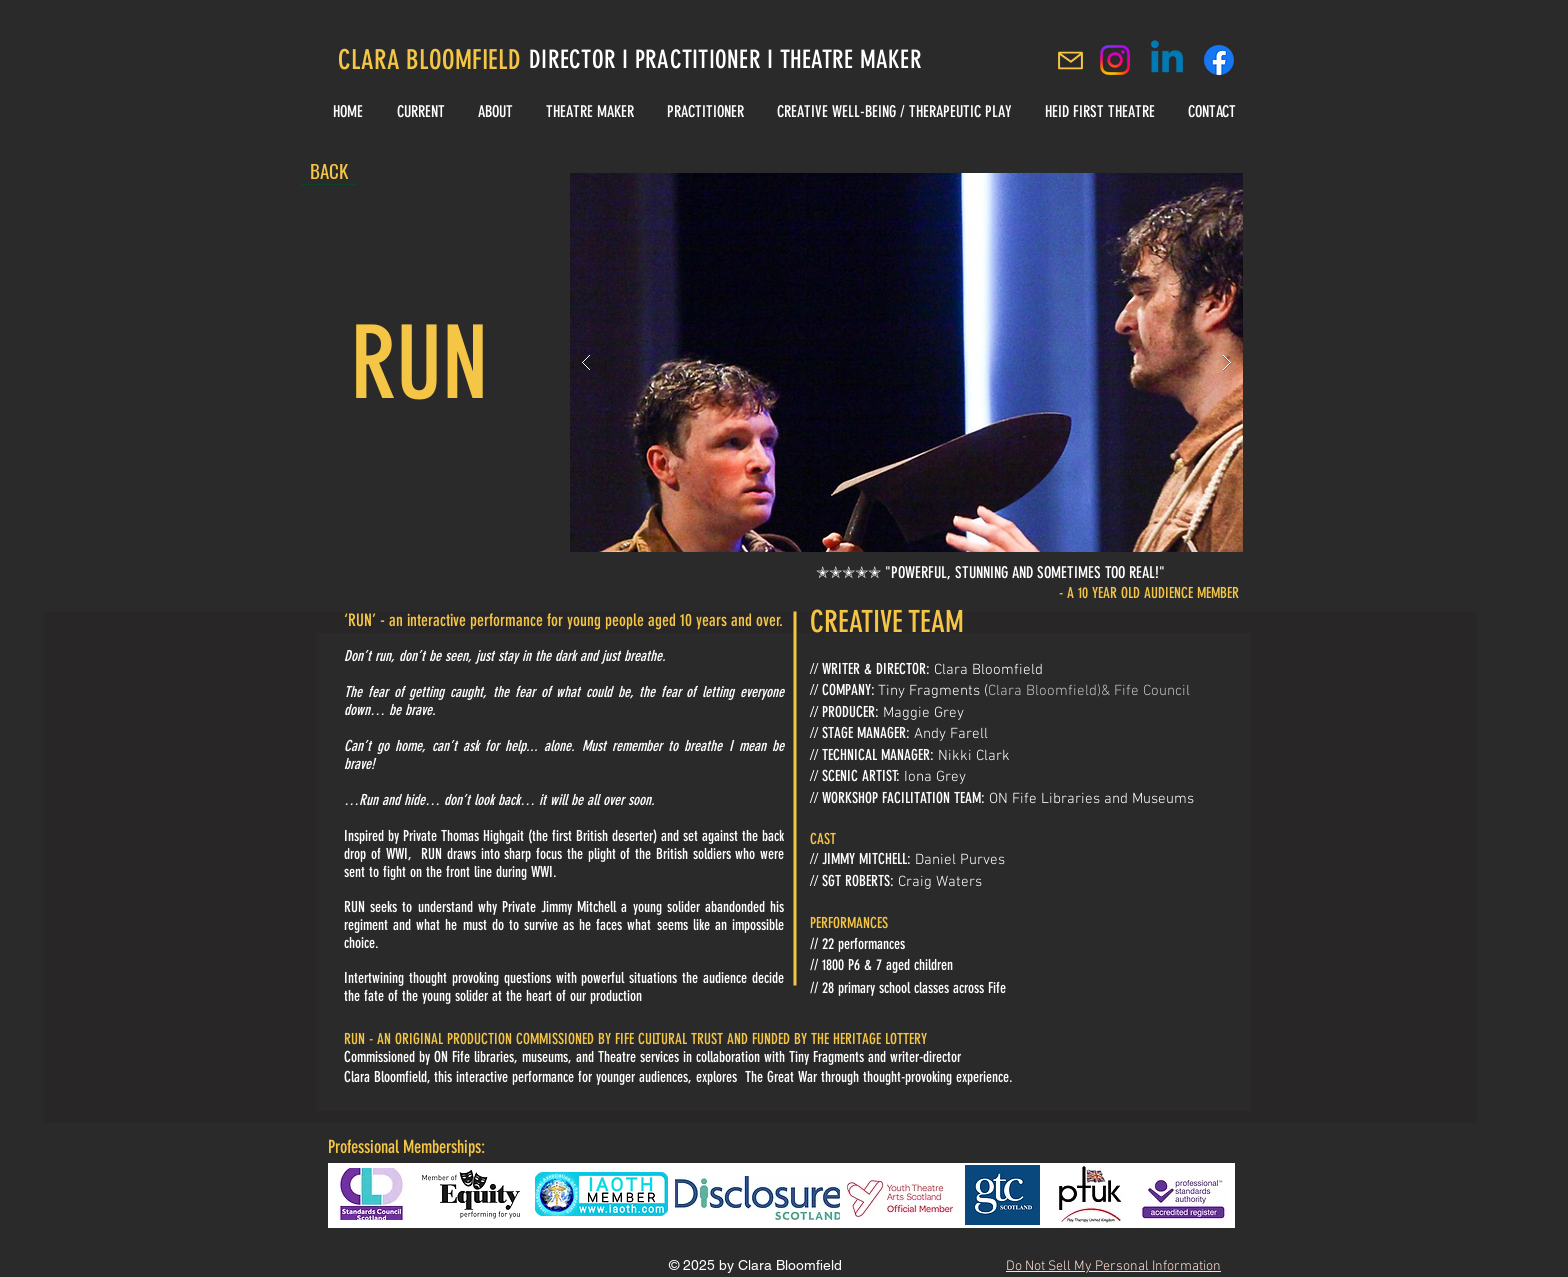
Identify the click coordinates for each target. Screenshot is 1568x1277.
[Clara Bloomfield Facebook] (1219, 60)
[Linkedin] (1167, 60)
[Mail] (1070, 60)
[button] (906, 362)
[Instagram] (1115, 60)
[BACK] (329, 170)
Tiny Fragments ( (933, 691)
